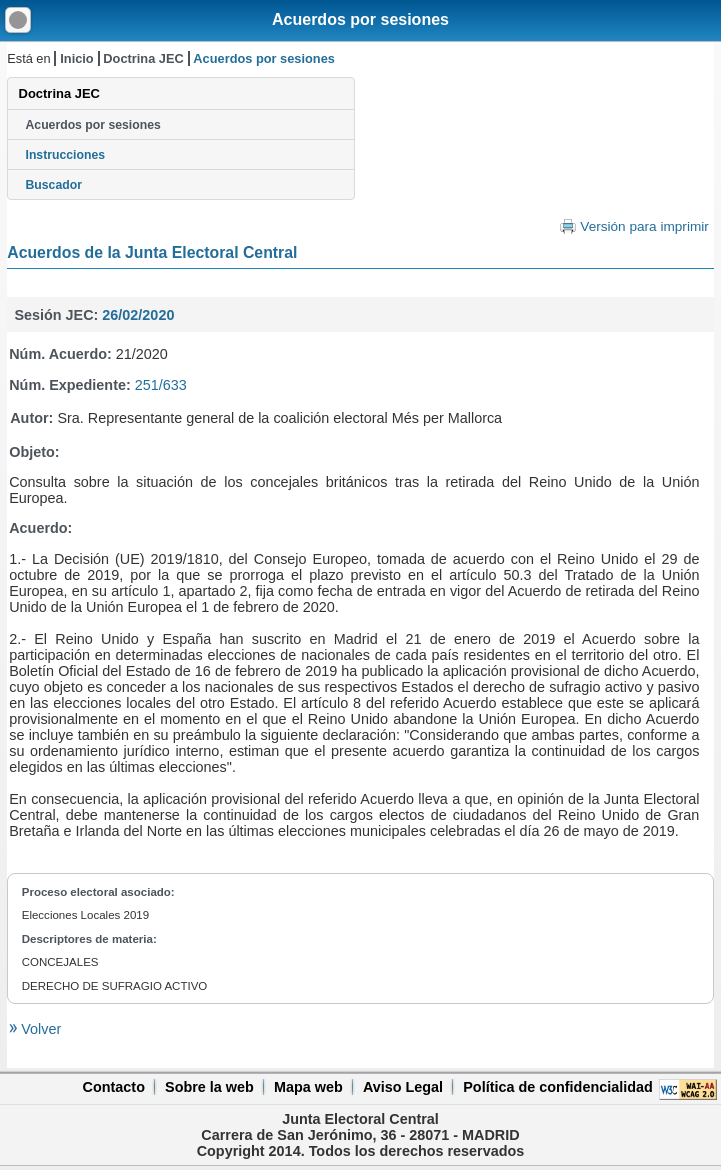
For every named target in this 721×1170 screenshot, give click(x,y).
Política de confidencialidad (558, 1087)
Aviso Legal (403, 1087)
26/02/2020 (138, 315)
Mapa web (308, 1087)
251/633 (161, 385)
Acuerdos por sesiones (360, 19)
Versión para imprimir (644, 226)
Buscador (54, 185)
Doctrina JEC (143, 58)
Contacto (114, 1087)
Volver (39, 1029)
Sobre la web (209, 1087)
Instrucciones (66, 155)
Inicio (76, 58)
